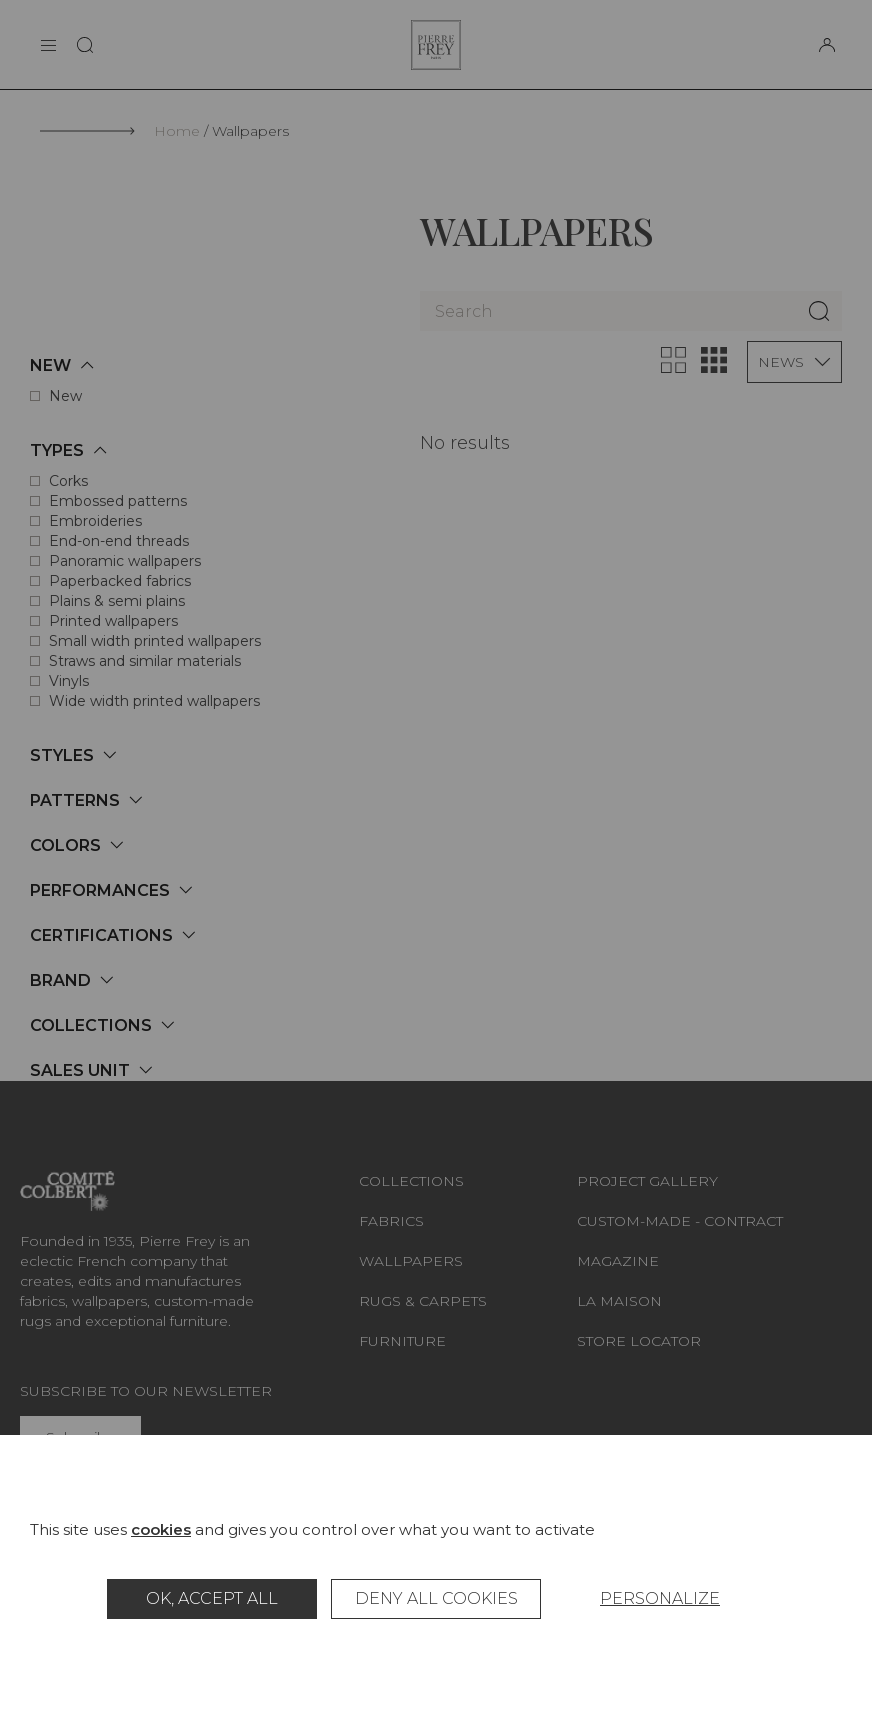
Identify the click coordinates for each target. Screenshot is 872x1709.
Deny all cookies (436, 1598)
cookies (161, 1529)
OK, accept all (212, 1598)
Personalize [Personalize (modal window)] (660, 1598)
